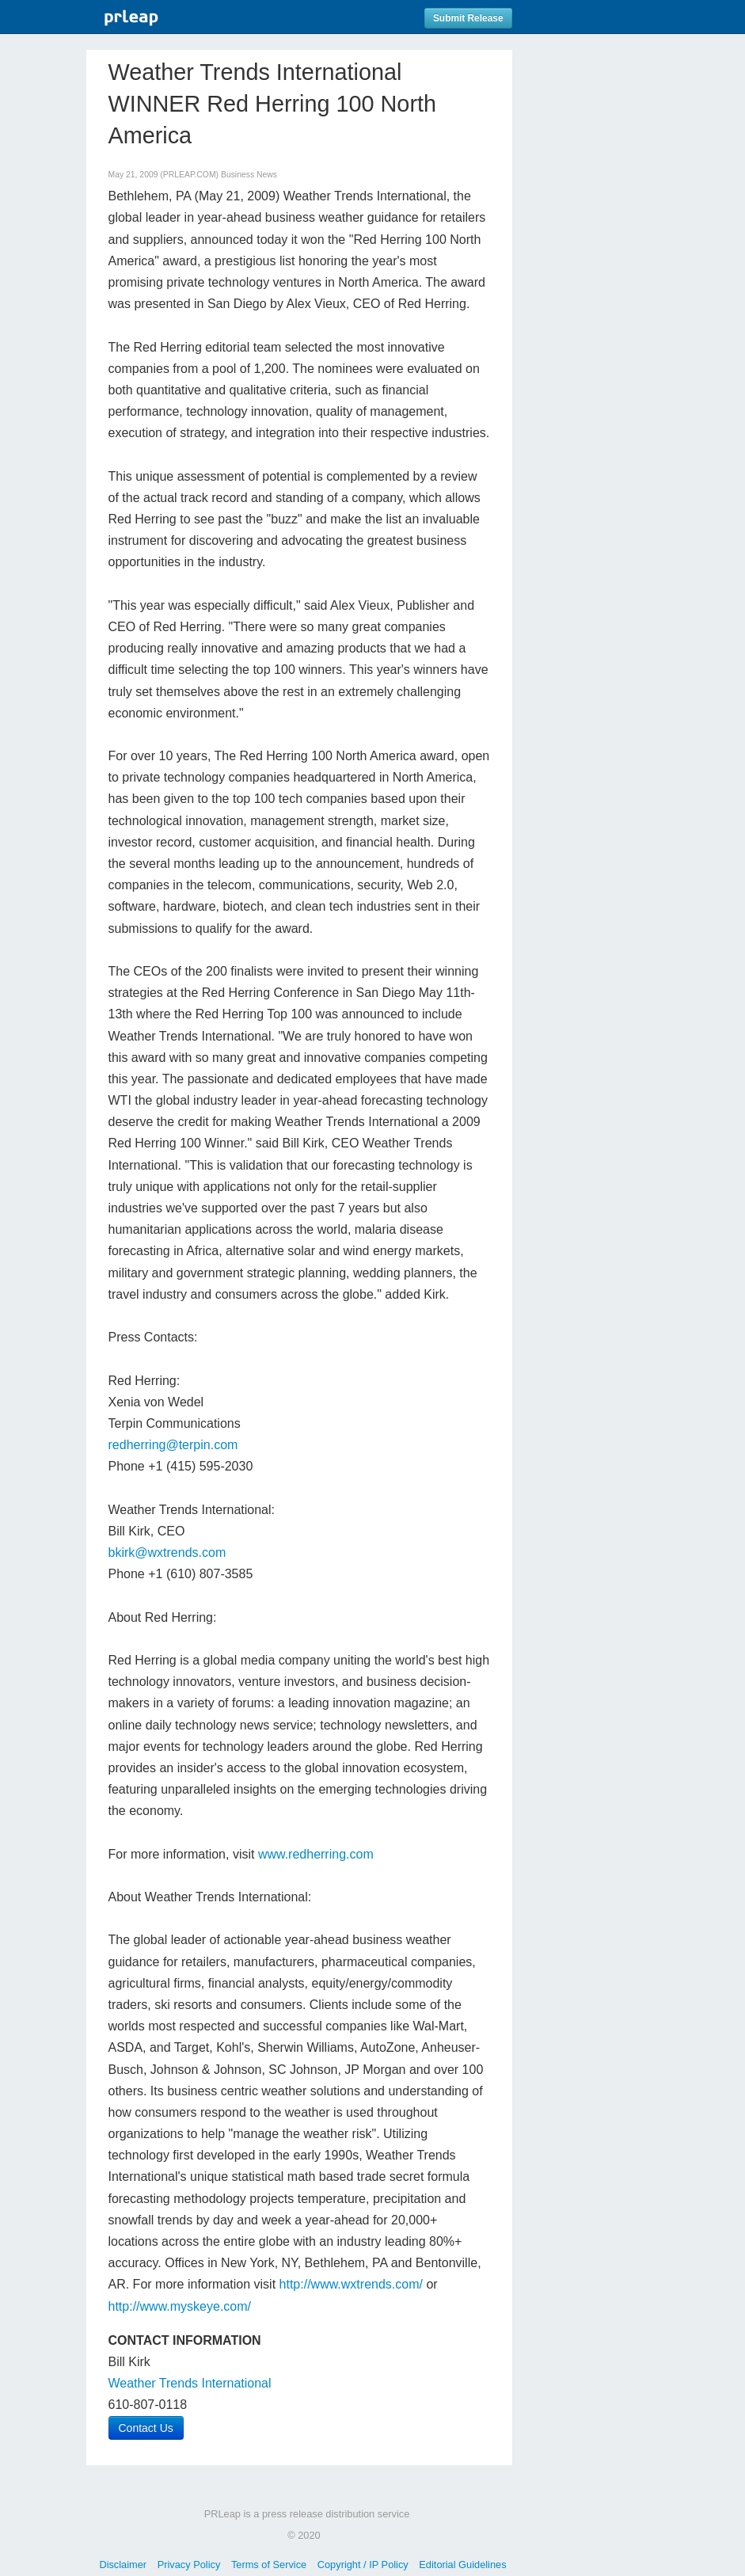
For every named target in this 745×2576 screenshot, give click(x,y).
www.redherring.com (316, 1854)
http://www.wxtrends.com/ (351, 2284)
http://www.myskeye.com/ (180, 2306)
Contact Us (146, 2428)
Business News (249, 174)
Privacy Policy (189, 2564)
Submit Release (468, 18)
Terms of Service (268, 2564)
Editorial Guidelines (462, 2564)
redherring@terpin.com (173, 1445)
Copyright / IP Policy (363, 2564)
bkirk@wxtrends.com (167, 1552)
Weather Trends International (190, 2383)
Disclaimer (122, 2564)
